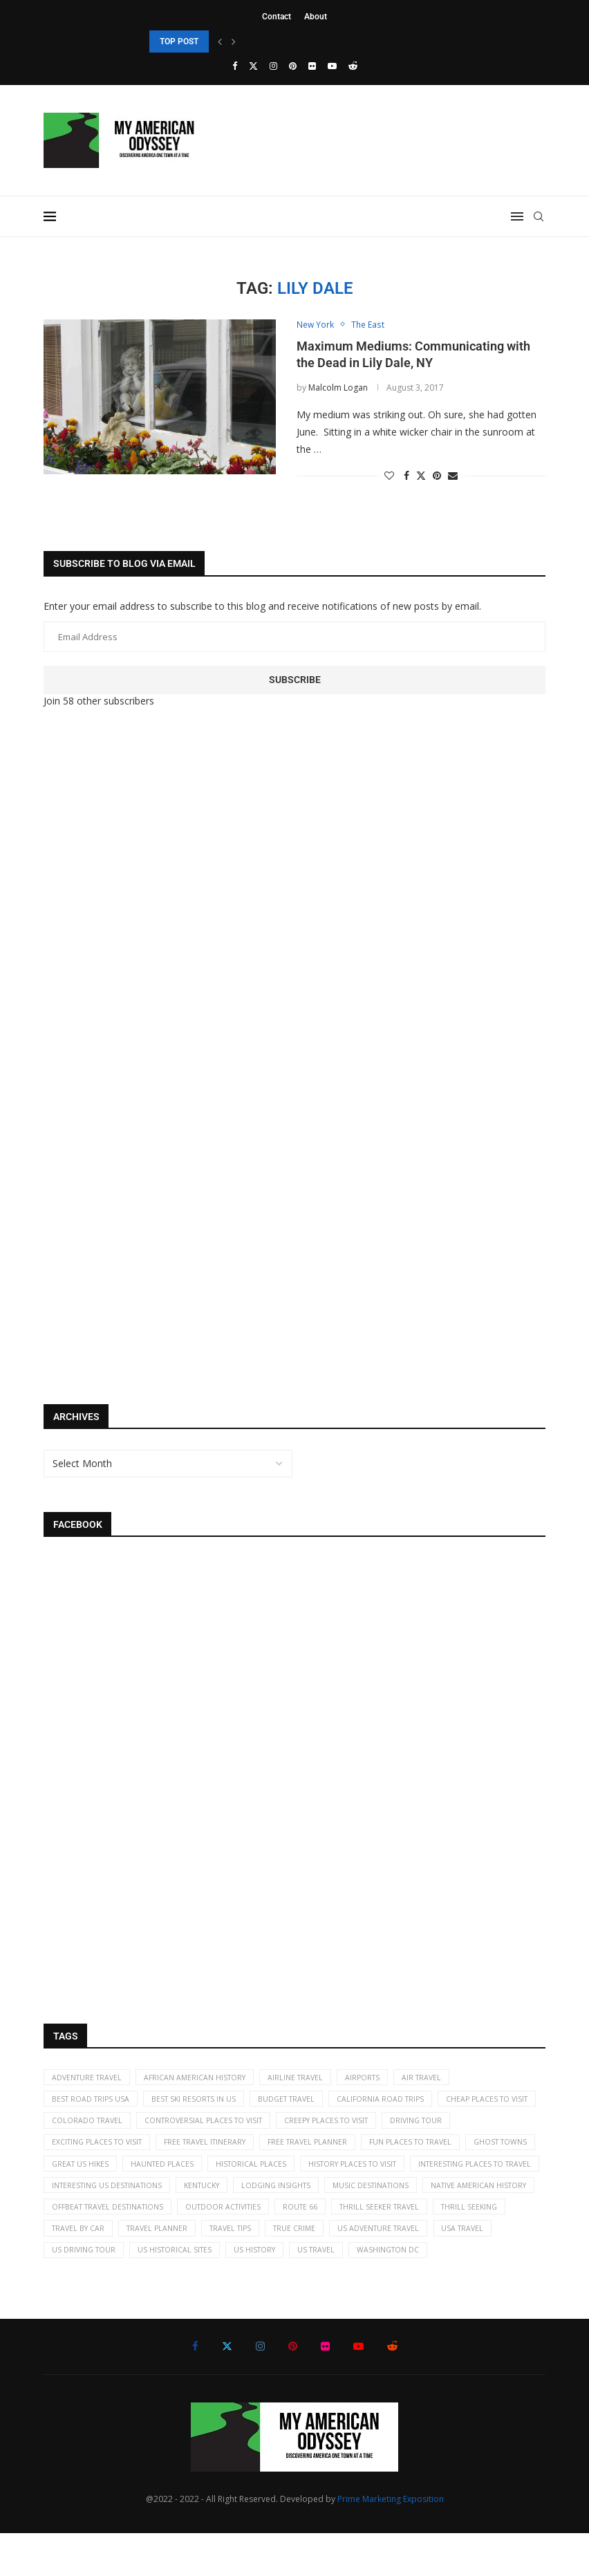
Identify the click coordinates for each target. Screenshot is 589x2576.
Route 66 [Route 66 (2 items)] (175, 2245)
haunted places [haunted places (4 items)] (360, 2174)
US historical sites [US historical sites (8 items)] (91, 2292)
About (315, 16)
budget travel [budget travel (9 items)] (300, 2103)
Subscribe (295, 680)
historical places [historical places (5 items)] (454, 2174)
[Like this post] (389, 476)
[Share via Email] (453, 476)
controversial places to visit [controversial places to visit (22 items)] (322, 2127)
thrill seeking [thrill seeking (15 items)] (354, 2245)
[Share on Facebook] (406, 476)
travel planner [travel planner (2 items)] (84, 2269)
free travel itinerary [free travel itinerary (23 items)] (295, 2150)
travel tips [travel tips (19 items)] (163, 2269)
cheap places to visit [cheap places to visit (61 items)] (96, 2127)
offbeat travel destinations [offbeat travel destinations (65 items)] (437, 2221)
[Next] (233, 41)
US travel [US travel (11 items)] (241, 2292)
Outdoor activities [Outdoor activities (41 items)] (93, 2245)
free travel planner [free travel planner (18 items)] (404, 2150)
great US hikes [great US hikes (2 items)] (274, 2174)
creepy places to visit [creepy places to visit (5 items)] (453, 2127)
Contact (276, 16)
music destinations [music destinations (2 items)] (189, 2221)
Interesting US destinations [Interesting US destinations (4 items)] (374, 2197)
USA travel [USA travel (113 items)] (411, 2269)
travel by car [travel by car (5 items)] (436, 2245)
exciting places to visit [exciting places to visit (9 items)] (179, 2150)
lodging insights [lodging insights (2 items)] (89, 2221)
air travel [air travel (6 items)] (444, 2079)
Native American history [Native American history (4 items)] (303, 2221)
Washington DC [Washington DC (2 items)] (318, 2292)
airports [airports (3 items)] (380, 2079)
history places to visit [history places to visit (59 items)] (100, 2197)
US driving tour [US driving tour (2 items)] (490, 2269)
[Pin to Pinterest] (437, 476)
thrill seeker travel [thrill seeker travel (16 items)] (259, 2245)
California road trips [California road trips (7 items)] (400, 2103)
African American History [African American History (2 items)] (203, 2079)
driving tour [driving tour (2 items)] (80, 2150)
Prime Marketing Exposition (390, 2542)
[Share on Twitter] (421, 476)
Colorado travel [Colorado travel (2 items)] (199, 2127)
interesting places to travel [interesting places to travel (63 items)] (231, 2197)
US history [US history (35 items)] (175, 2292)
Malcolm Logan (338, 388)
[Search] (538, 216)
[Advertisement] (147, 950)
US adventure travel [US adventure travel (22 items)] (321, 2269)
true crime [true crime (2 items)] (232, 2269)
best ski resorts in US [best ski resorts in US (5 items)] (201, 2103)
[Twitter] (253, 65)
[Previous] (219, 41)
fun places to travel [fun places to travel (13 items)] (96, 2174)
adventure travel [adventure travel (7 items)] (90, 2079)
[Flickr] (312, 65)
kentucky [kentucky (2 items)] (476, 2197)
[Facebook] (234, 65)
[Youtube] (332, 65)
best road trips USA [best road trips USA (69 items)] (93, 2103)
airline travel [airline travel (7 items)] (309, 2079)
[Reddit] (352, 65)
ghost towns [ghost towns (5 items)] (192, 2174)
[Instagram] (273, 65)
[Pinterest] (293, 65)
